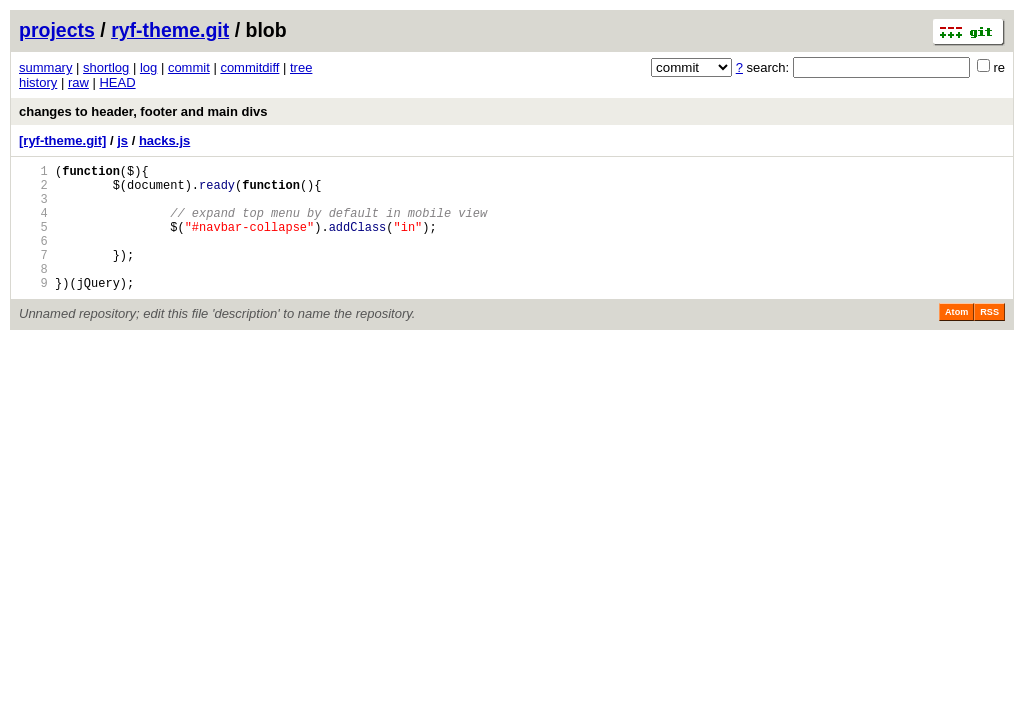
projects (57, 30)
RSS (989, 339)
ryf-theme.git (170, 30)
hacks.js (164, 140)
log (148, 67)
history (38, 82)
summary (45, 67)
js (122, 140)
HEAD (117, 82)
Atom (956, 339)
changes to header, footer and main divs (143, 111)
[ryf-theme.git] (62, 140)
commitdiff (249, 67)
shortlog (106, 67)
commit (189, 67)
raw (78, 82)
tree (301, 67)
